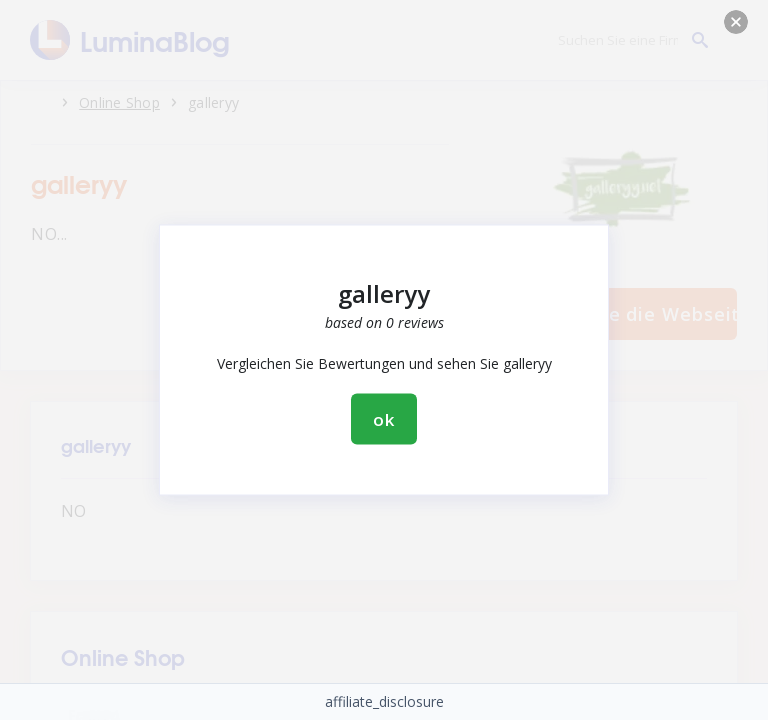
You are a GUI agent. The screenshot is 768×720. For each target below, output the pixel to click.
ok (384, 419)
